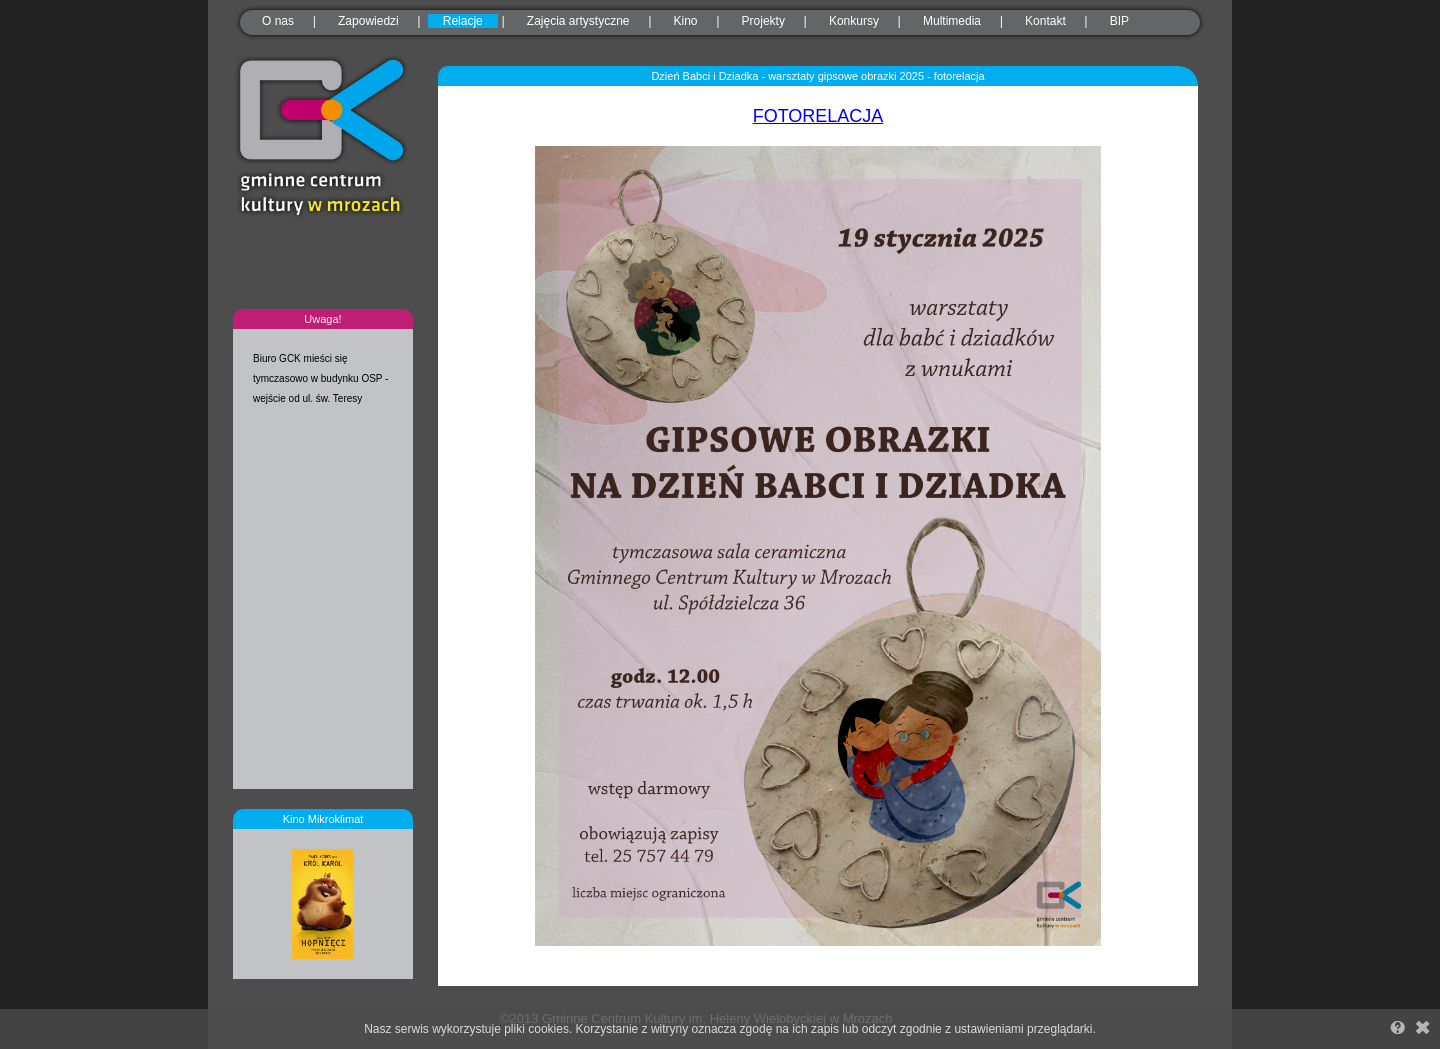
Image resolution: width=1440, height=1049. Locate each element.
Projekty (763, 21)
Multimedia (952, 21)
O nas (278, 21)
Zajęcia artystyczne (578, 21)
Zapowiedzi (368, 21)
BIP (1119, 21)
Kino (686, 21)
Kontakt (1045, 21)
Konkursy (854, 21)
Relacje (463, 21)
